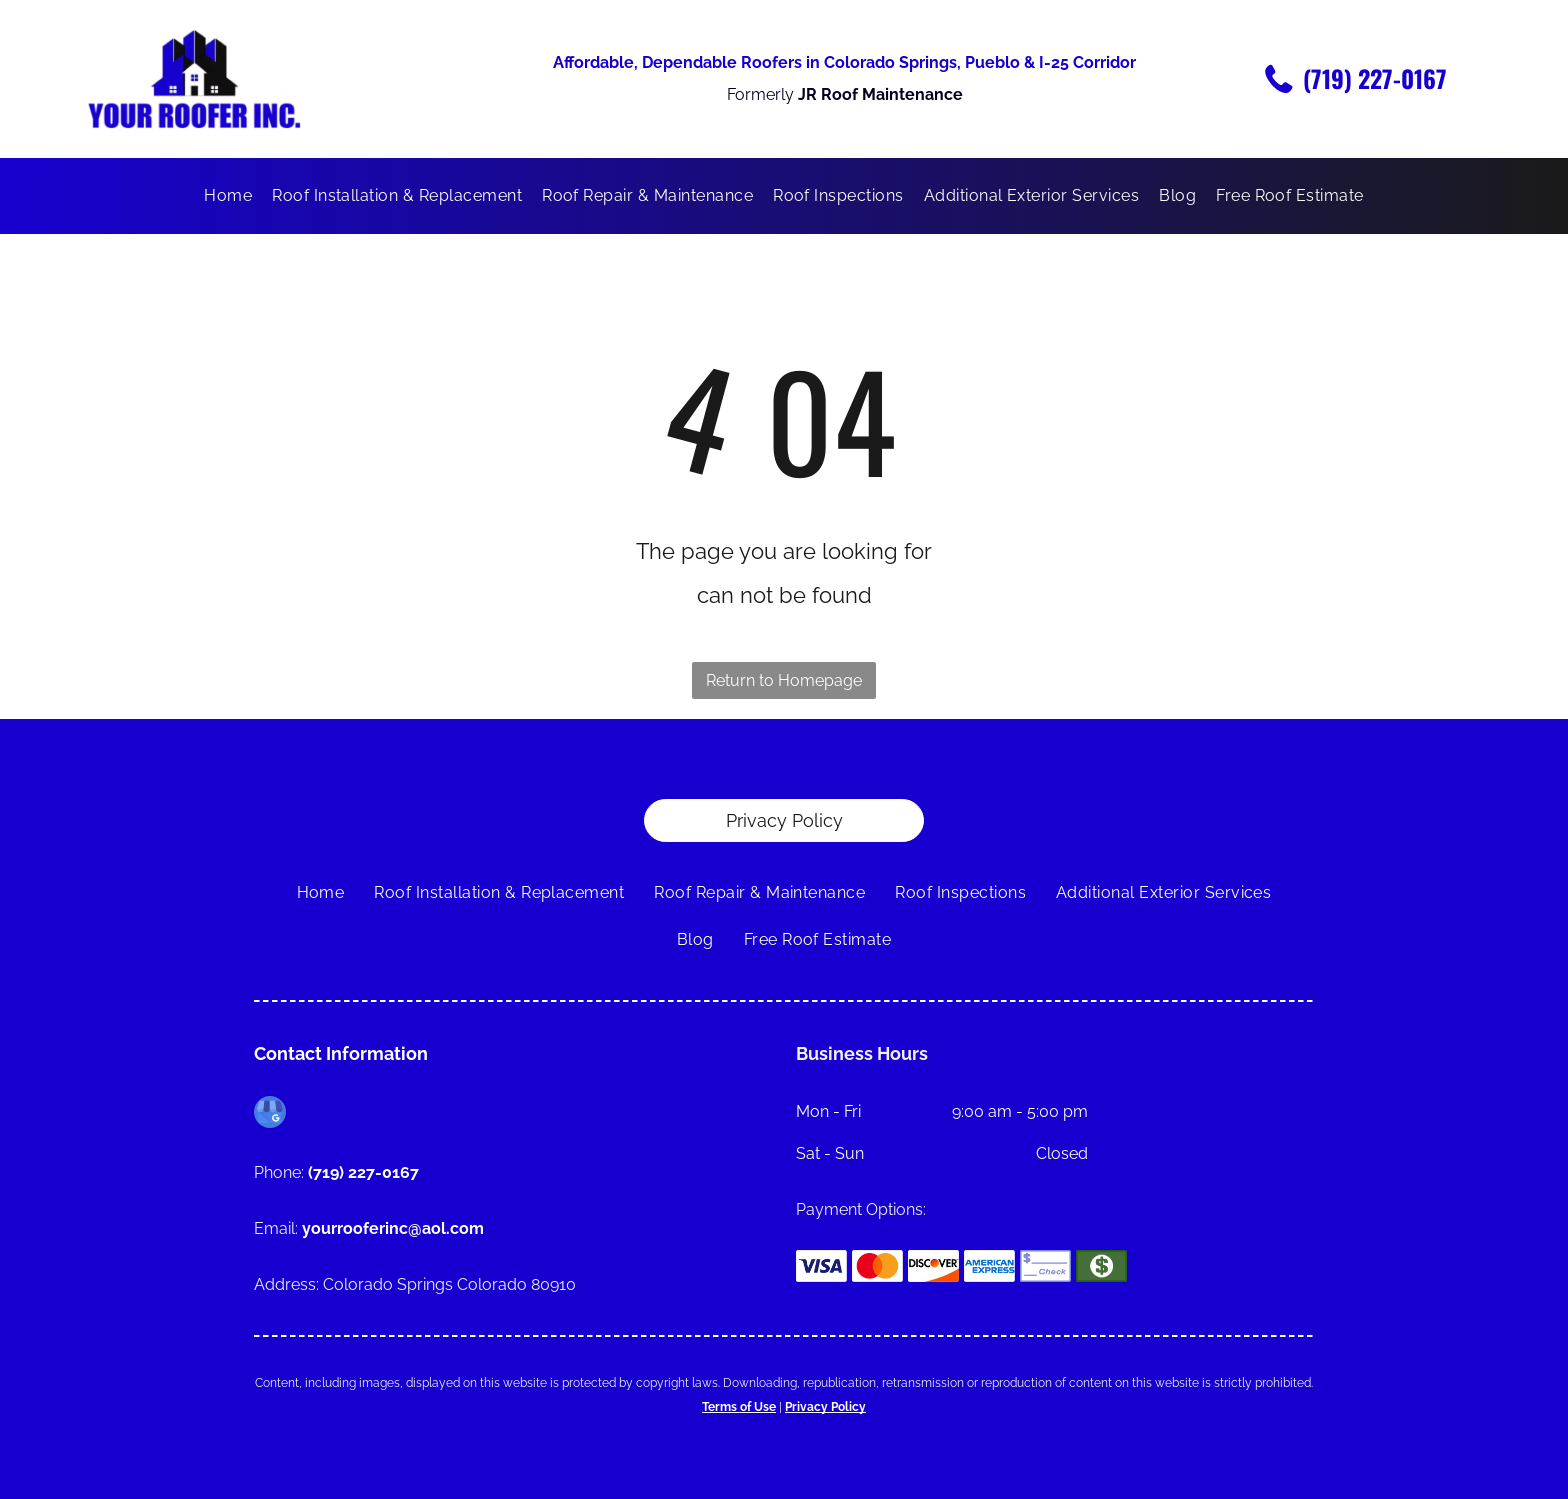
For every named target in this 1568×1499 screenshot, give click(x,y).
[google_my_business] (270, 1114)
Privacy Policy (825, 1407)
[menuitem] (228, 196)
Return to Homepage (784, 680)
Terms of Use (739, 1407)
